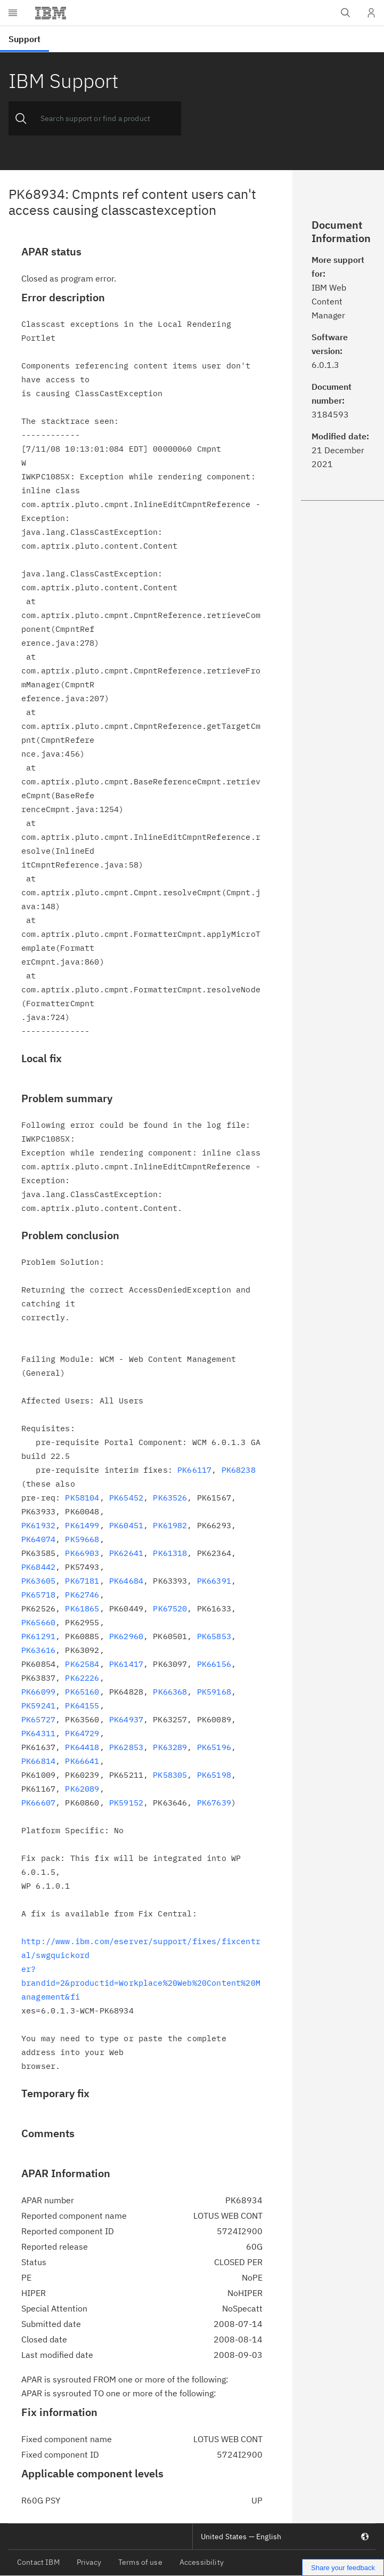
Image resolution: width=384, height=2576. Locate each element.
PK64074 (38, 1539)
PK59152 (126, 1802)
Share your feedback (343, 2568)
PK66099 (38, 1692)
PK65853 (214, 1636)
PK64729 (82, 1733)
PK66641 (82, 1761)
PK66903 (82, 1553)
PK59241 (38, 1705)
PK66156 (214, 1664)
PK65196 (214, 1747)
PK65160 (82, 1692)
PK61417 (126, 1664)
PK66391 (214, 1581)
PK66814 (38, 1761)
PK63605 (38, 1581)
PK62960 (126, 1636)
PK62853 (126, 1747)
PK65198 (214, 1775)
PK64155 (82, 1705)
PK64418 (82, 1747)
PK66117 (194, 1470)
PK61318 (170, 1553)
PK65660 (38, 1622)
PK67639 (214, 1802)
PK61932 (38, 1525)
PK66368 (170, 1692)
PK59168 (214, 1692)
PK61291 (38, 1636)
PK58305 (170, 1775)
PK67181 (82, 1581)
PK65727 (38, 1719)
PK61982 (170, 1525)
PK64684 (126, 1581)
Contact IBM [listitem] (38, 2562)
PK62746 (82, 1595)
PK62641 (126, 1553)
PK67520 (170, 1608)
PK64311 (38, 1733)
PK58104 (82, 1497)
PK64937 (126, 1719)
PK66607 (38, 1802)
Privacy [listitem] (89, 2562)
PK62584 (82, 1664)
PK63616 (38, 1650)
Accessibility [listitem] (201, 2562)
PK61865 (82, 1608)
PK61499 (82, 1525)
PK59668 (82, 1539)
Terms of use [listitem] (140, 2562)
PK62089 (82, 1789)
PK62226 (82, 1678)
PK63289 (170, 1747)
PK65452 (126, 1497)
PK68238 (239, 1470)
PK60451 (126, 1525)
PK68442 (38, 1567)
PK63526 (170, 1497)
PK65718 (38, 1595)
